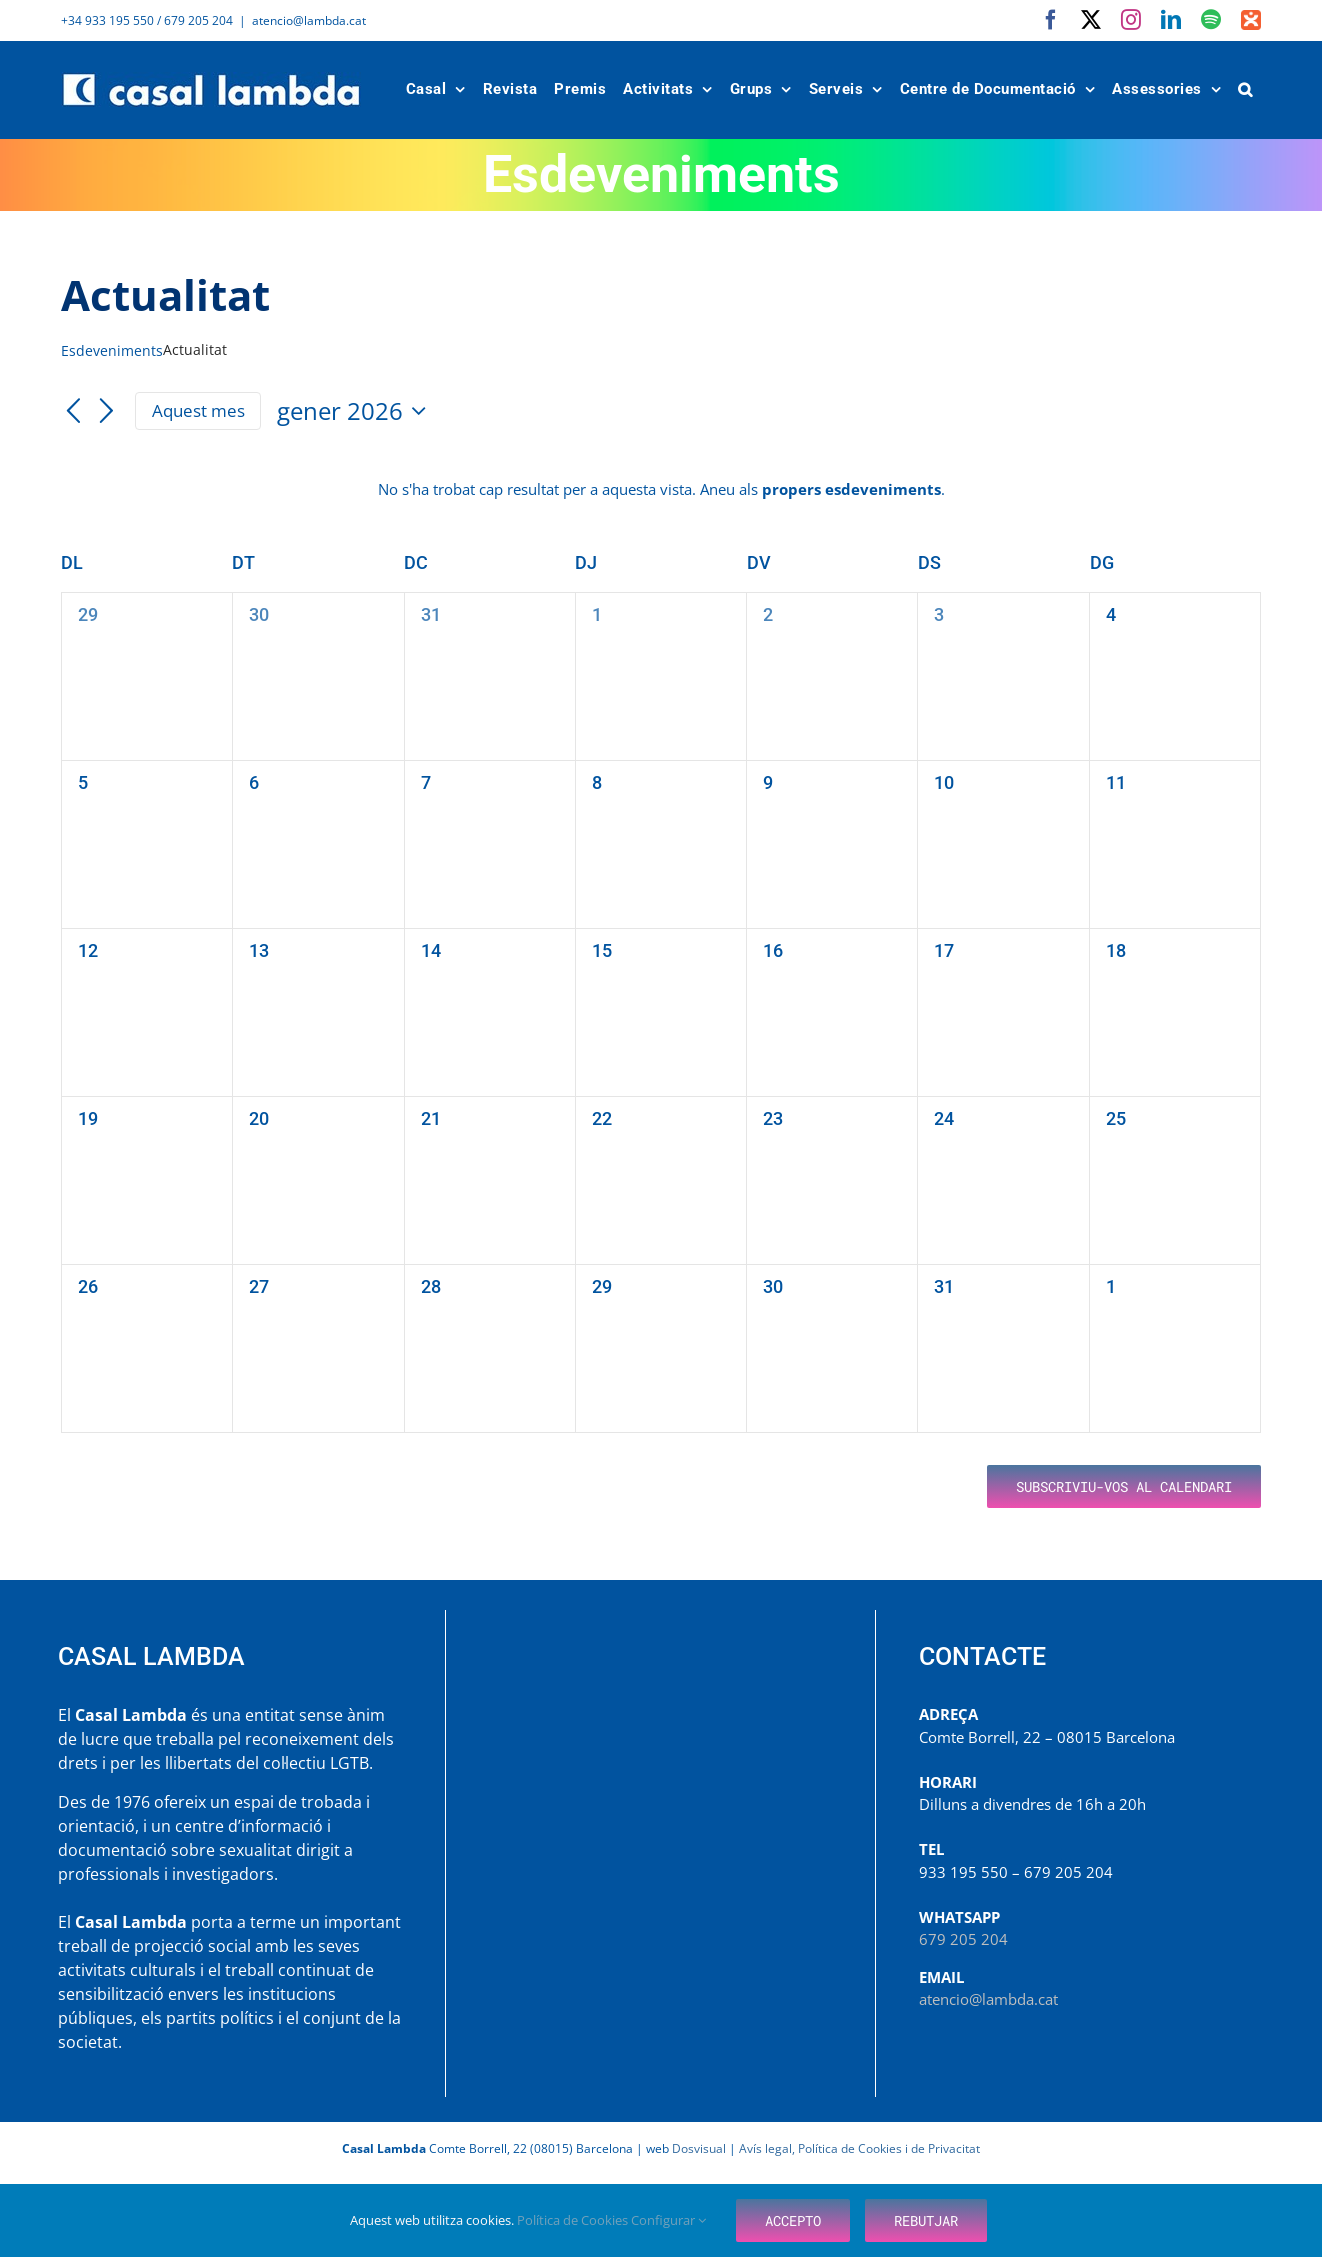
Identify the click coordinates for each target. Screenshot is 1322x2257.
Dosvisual (699, 2148)
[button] (1246, 89)
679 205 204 (963, 1939)
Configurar (668, 2220)
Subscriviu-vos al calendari (1124, 1486)
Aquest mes (198, 410)
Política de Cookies (574, 2220)
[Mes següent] (107, 412)
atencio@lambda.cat (309, 20)
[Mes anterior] (73, 412)
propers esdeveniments (851, 489)
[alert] (661, 489)
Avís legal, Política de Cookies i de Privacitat (859, 2148)
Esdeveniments (112, 350)
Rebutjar (926, 2220)
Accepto (793, 2220)
